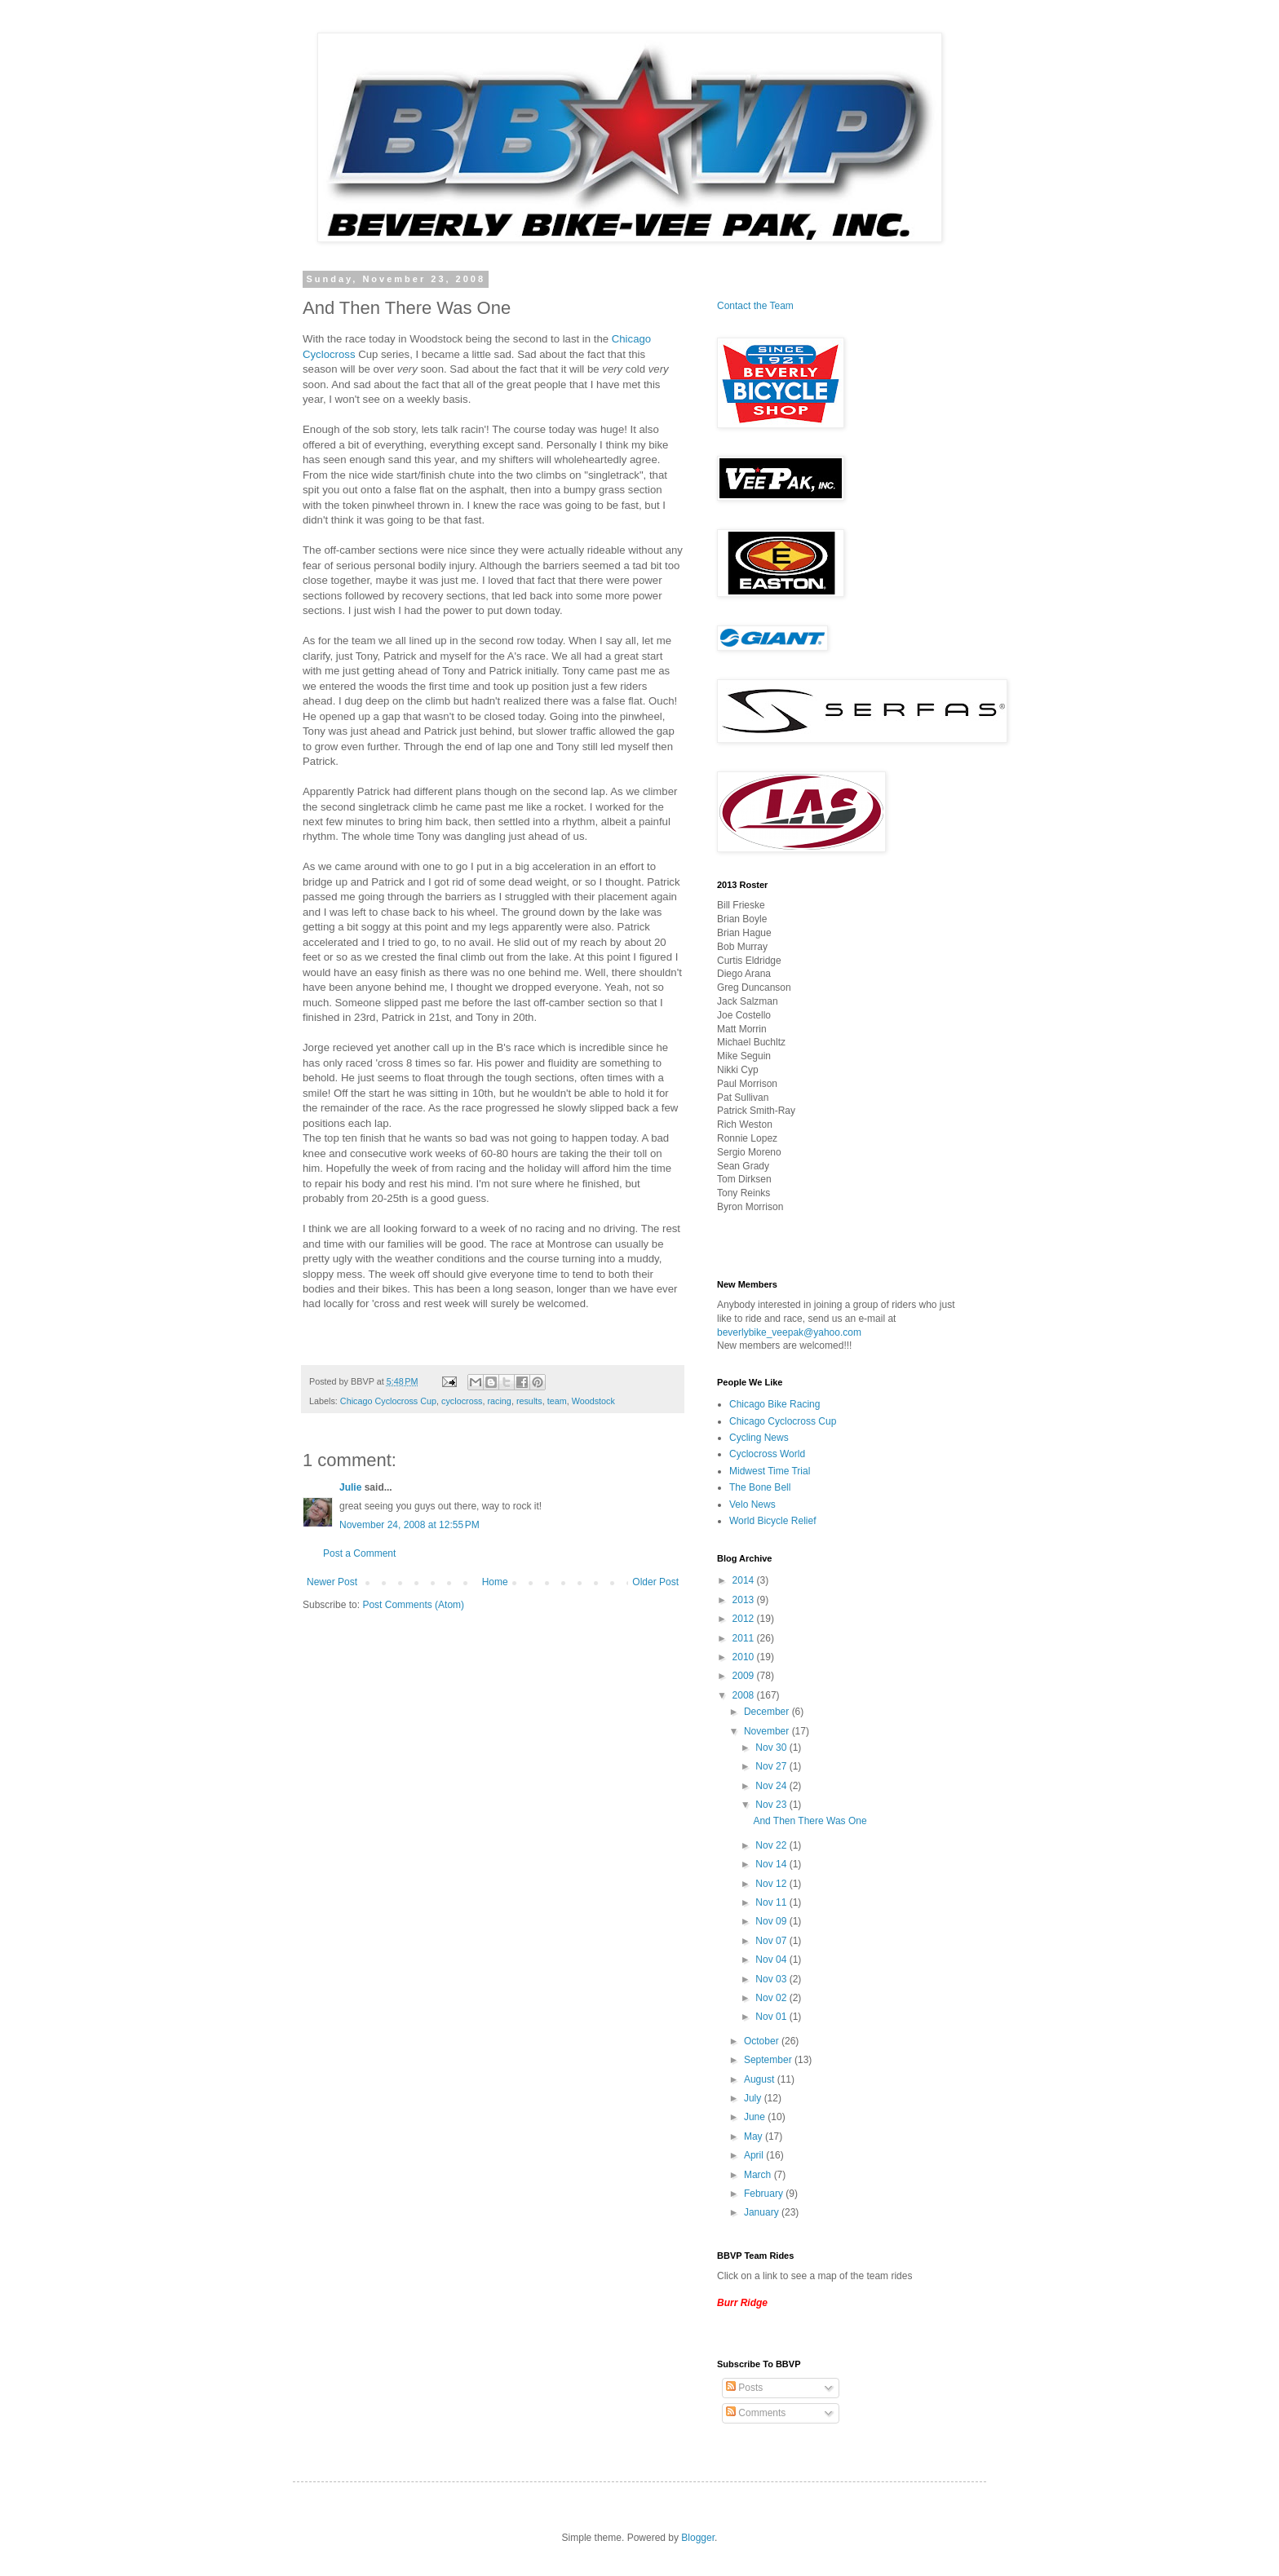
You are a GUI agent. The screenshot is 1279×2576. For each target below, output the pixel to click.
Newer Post (332, 1582)
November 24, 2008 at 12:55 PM (409, 1525)
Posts (744, 2387)
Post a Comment (359, 1553)
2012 (744, 1618)
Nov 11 (772, 1902)
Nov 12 (772, 1883)
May (754, 2136)
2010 (744, 1657)
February (765, 2193)
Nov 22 (772, 1845)
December (768, 1711)
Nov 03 (772, 1979)
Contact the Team (755, 306)
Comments (756, 2413)
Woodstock (593, 1401)
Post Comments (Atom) (413, 1605)
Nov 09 (772, 1921)
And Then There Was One (809, 1821)
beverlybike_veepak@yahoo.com (789, 1332)
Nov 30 (772, 1747)
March (759, 2175)
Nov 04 (772, 1959)
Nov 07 (772, 1940)
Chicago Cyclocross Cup (388, 1401)
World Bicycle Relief (772, 1521)
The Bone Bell (759, 1487)
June (756, 2117)
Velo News (752, 1504)
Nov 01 (772, 2016)
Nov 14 (772, 1864)
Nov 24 (772, 1786)
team (557, 1401)
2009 (744, 1675)
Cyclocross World (767, 1454)
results (529, 1401)
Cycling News (759, 1437)
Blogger (698, 2537)
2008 (744, 1695)
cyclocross (461, 1401)
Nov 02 (772, 1998)
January (762, 2212)
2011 (744, 1638)
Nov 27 (772, 1766)
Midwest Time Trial (769, 1471)
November (768, 1731)
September (769, 2060)
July (754, 2098)
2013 (744, 1600)
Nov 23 (772, 1804)
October (762, 2041)
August (760, 2079)
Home (495, 1582)
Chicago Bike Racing (774, 1404)
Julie (350, 1487)
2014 (744, 1580)
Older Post (655, 1582)
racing (499, 1401)
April (755, 2155)
